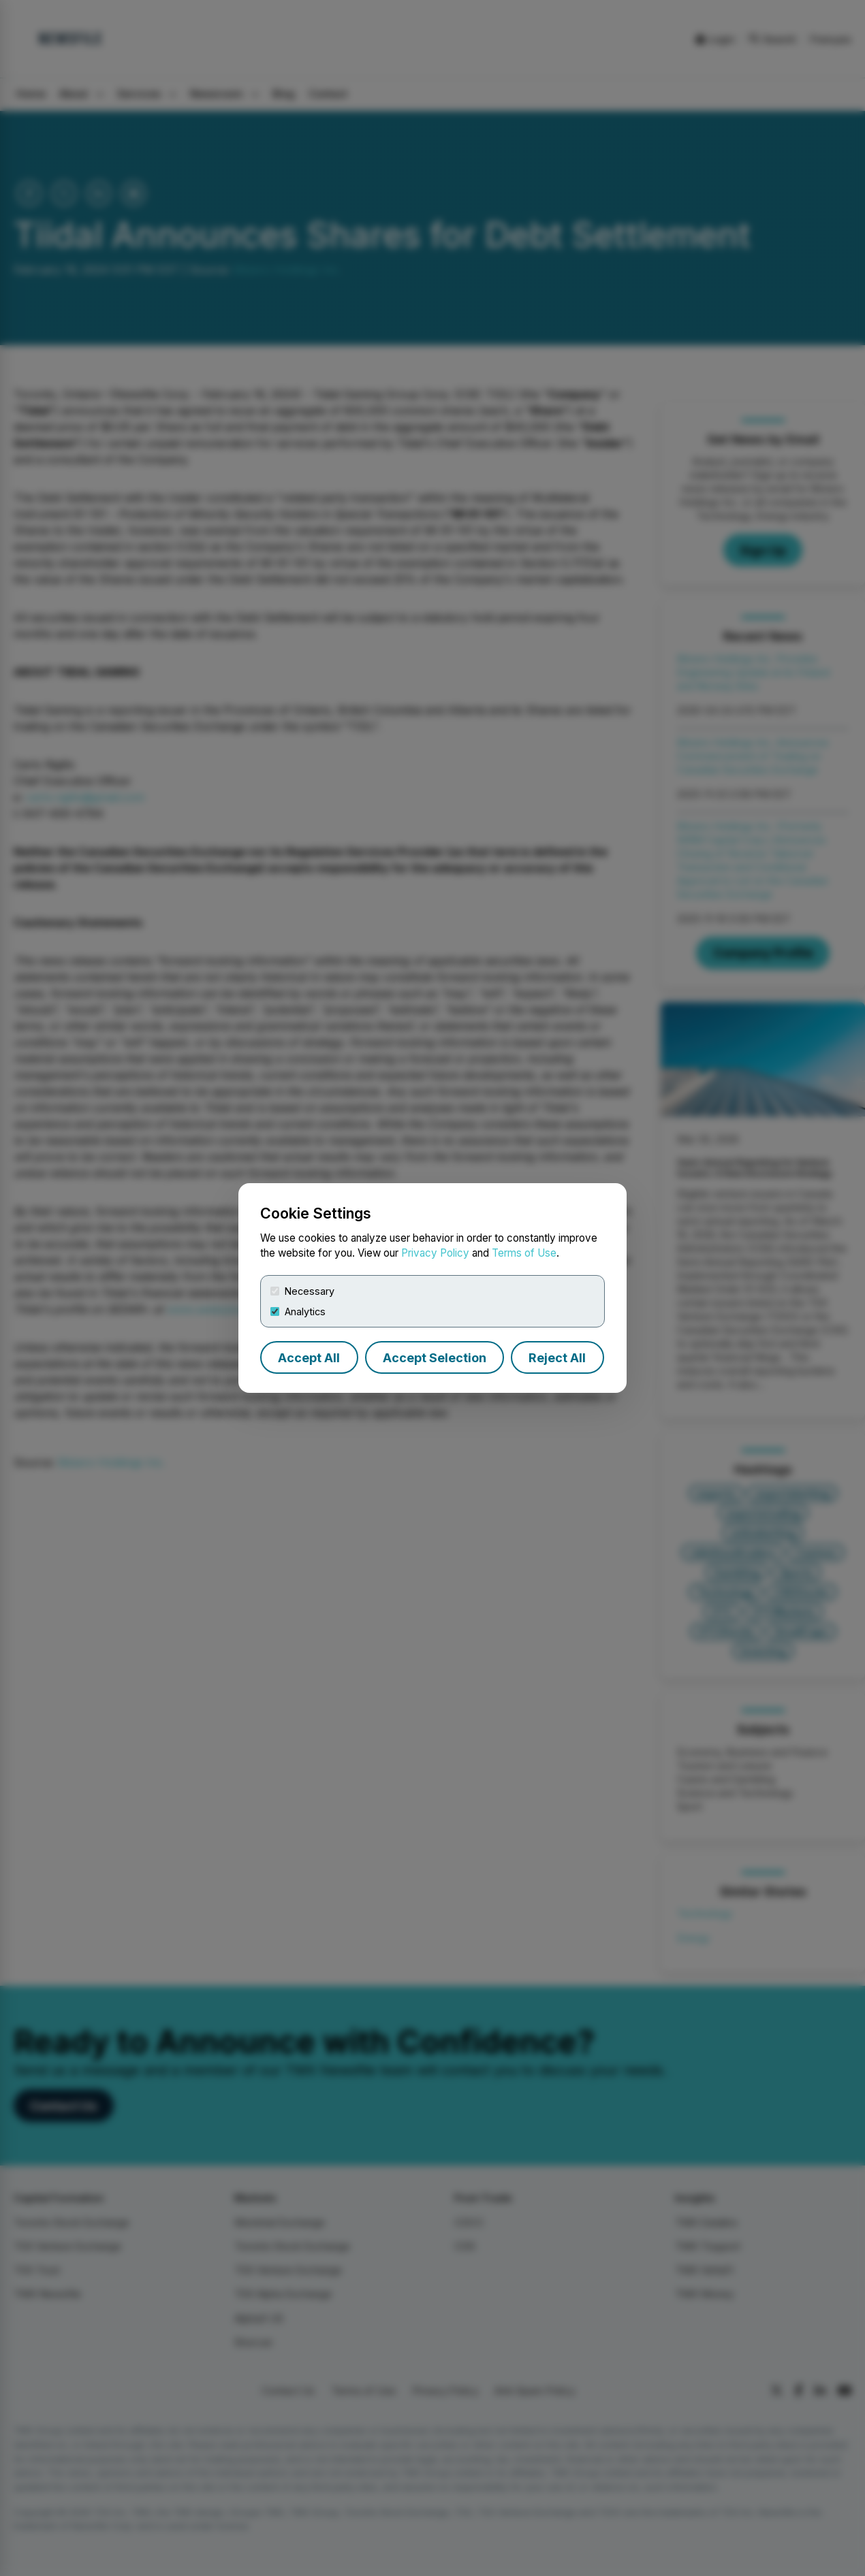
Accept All (309, 1358)
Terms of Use (524, 1252)
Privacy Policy (435, 1252)
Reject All (557, 1358)
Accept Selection (434, 1358)
